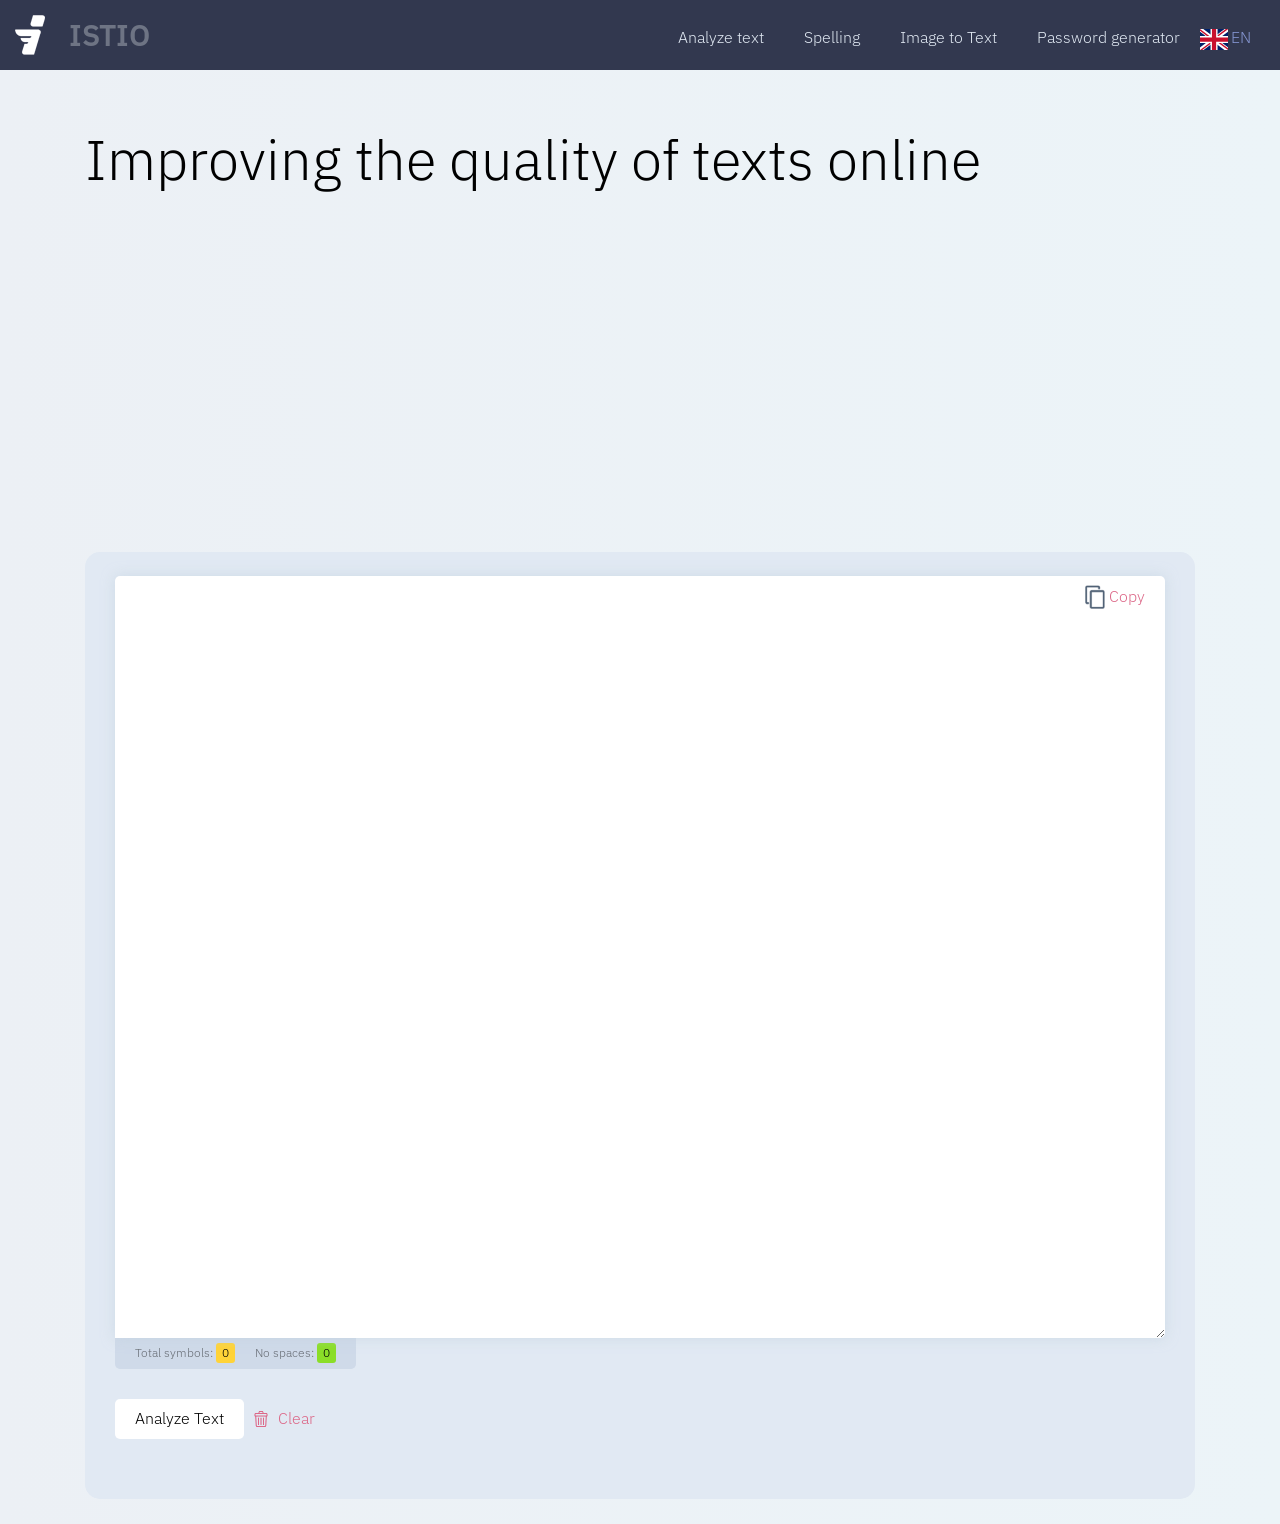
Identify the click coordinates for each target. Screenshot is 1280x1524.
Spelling (832, 37)
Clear (296, 1418)
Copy (1127, 596)
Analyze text (721, 37)
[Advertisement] (640, 372)
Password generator (1108, 37)
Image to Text (948, 37)
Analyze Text (179, 1418)
